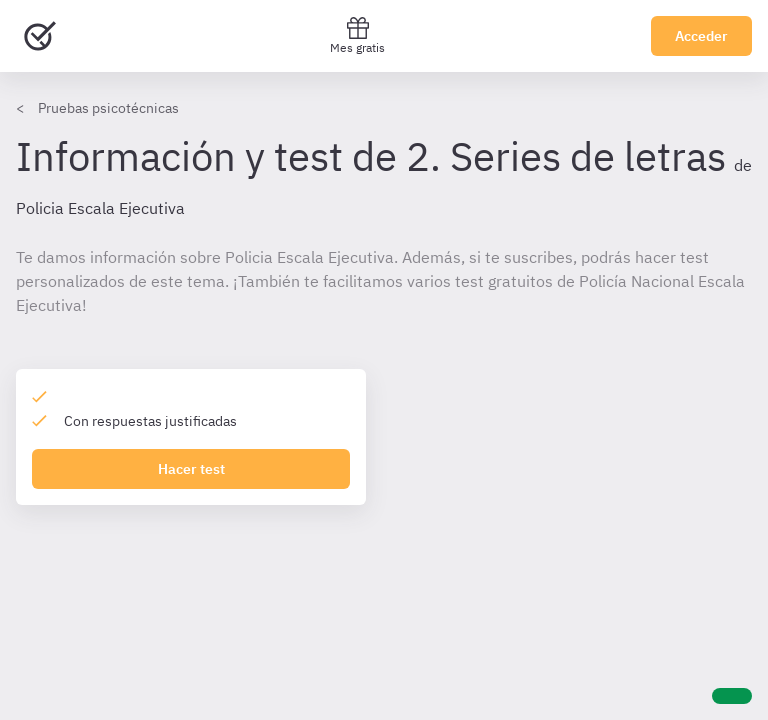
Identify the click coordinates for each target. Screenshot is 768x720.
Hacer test (191, 469)
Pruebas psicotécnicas (108, 108)
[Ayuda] (732, 696)
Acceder (701, 36)
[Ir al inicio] (40, 36)
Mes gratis (357, 35)
